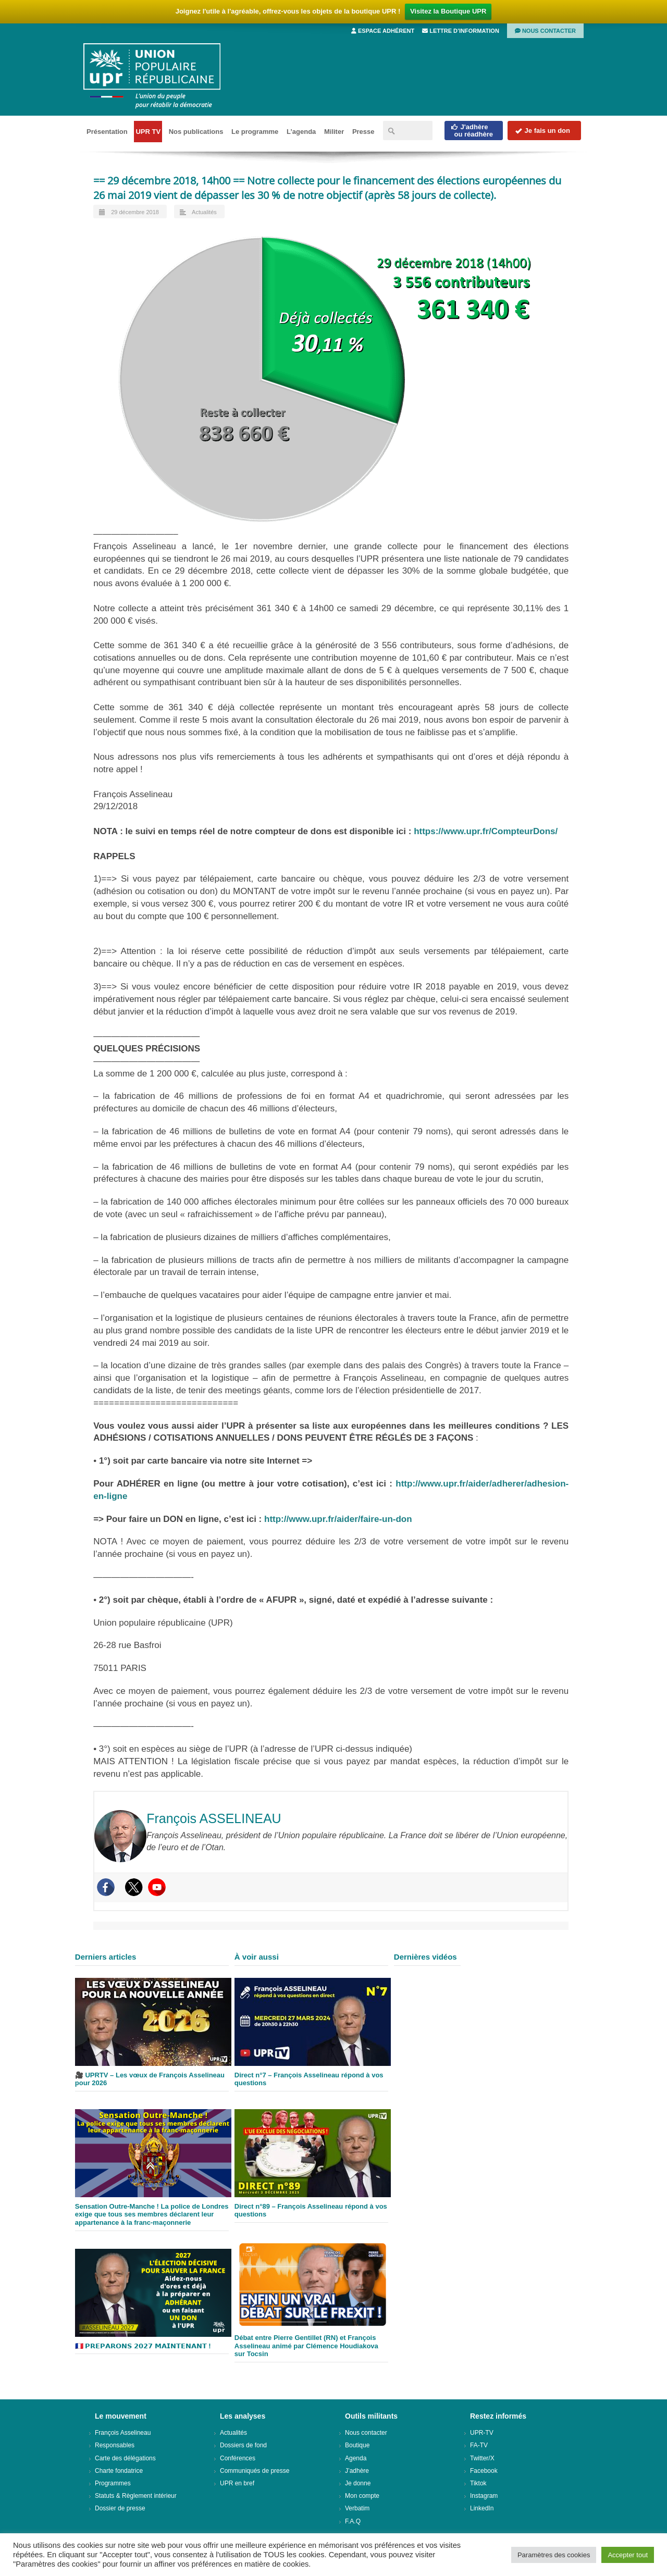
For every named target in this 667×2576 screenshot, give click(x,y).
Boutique (357, 2445)
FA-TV (479, 2445)
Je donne (357, 2483)
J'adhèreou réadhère (472, 130)
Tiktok (478, 2483)
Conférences (237, 2458)
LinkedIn (481, 2508)
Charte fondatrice (119, 2470)
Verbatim (357, 2508)
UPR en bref (237, 2483)
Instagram (484, 2495)
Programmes (113, 2483)
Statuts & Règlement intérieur (136, 2495)
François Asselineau (123, 2432)
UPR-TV (481, 2432)
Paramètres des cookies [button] (553, 2555)
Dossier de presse (120, 2508)
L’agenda (301, 131)
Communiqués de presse (254, 2470)
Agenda (355, 2458)
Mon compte (362, 2495)
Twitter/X (482, 2458)
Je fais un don (542, 130)
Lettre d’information (460, 31)
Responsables (114, 2445)
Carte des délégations (125, 2458)
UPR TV (147, 131)
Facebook (484, 2470)
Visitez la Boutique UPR (448, 11)
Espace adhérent (382, 31)
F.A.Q (353, 2521)
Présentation (107, 131)
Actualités (204, 212)
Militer (334, 131)
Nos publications (196, 131)
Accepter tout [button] (628, 2555)
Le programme (254, 131)
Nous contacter (545, 31)
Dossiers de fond (243, 2445)
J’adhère (357, 2470)
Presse (363, 131)
